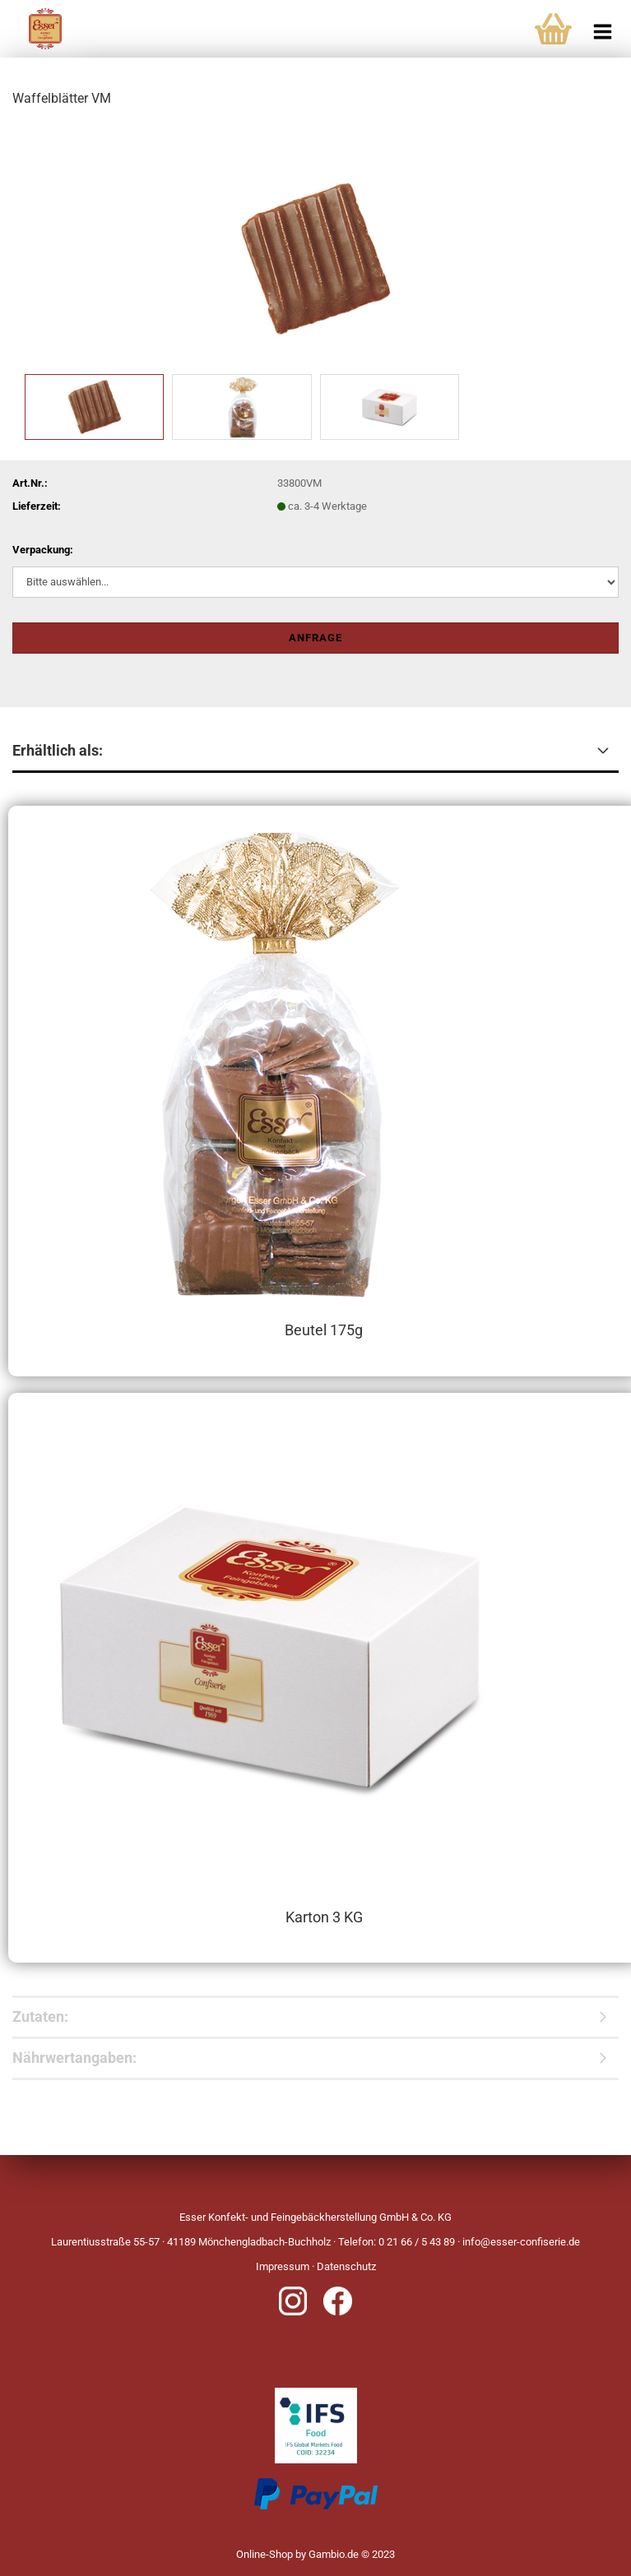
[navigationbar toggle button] (602, 24)
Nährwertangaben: (74, 2057)
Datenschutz (346, 2266)
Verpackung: (42, 549)
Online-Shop (264, 2554)
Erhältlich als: (57, 750)
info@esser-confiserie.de (521, 2242)
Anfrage (315, 637)
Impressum (282, 2266)
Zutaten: (40, 2016)
